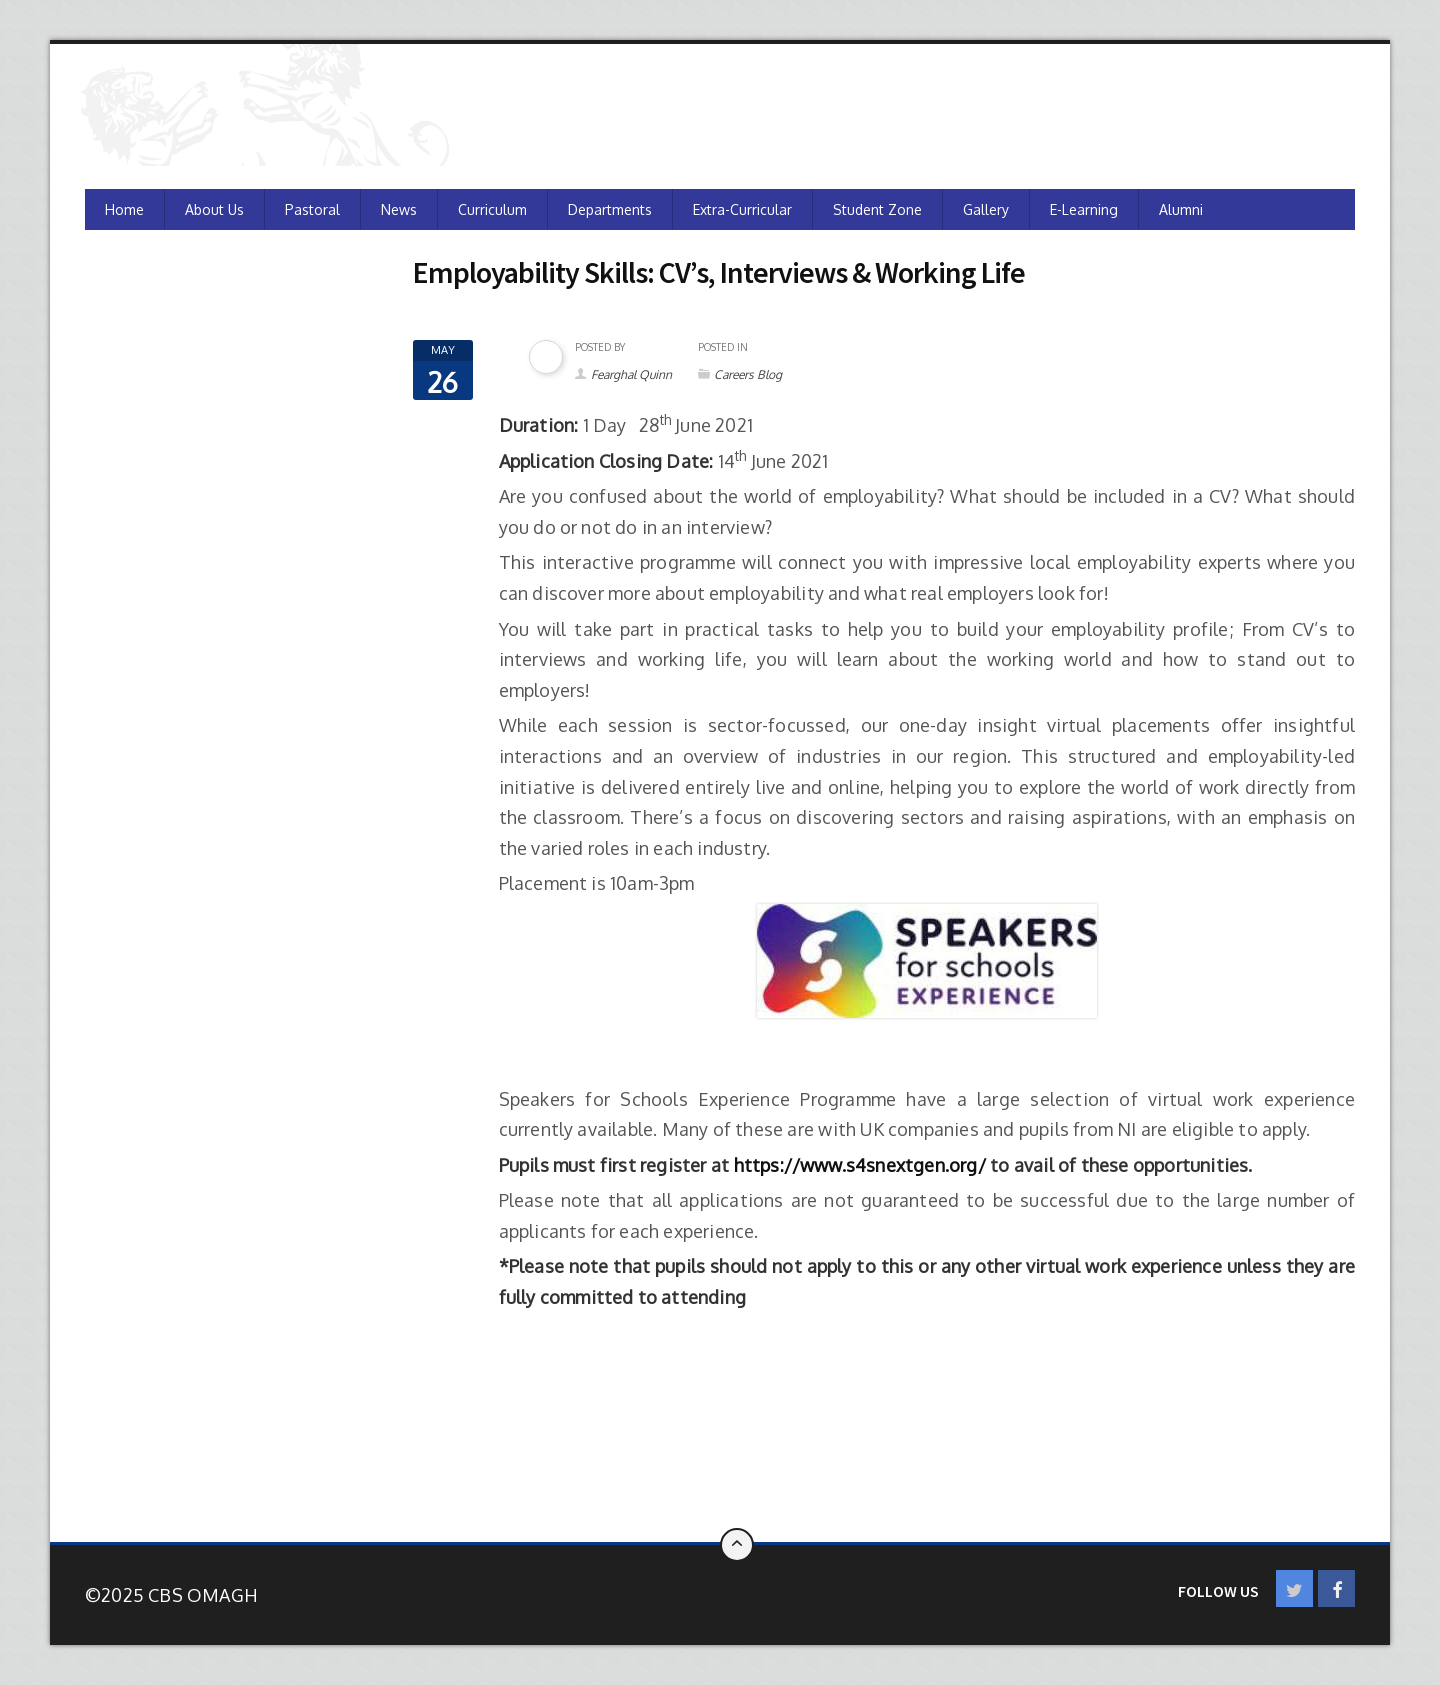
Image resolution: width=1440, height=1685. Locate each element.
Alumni (1181, 209)
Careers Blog (748, 374)
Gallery (986, 209)
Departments (610, 209)
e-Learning (1084, 209)
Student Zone (877, 209)
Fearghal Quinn (631, 374)
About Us (214, 209)
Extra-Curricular (742, 209)
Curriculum (492, 209)
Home (124, 209)
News (399, 209)
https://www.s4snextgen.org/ (860, 1165)
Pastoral (312, 209)
